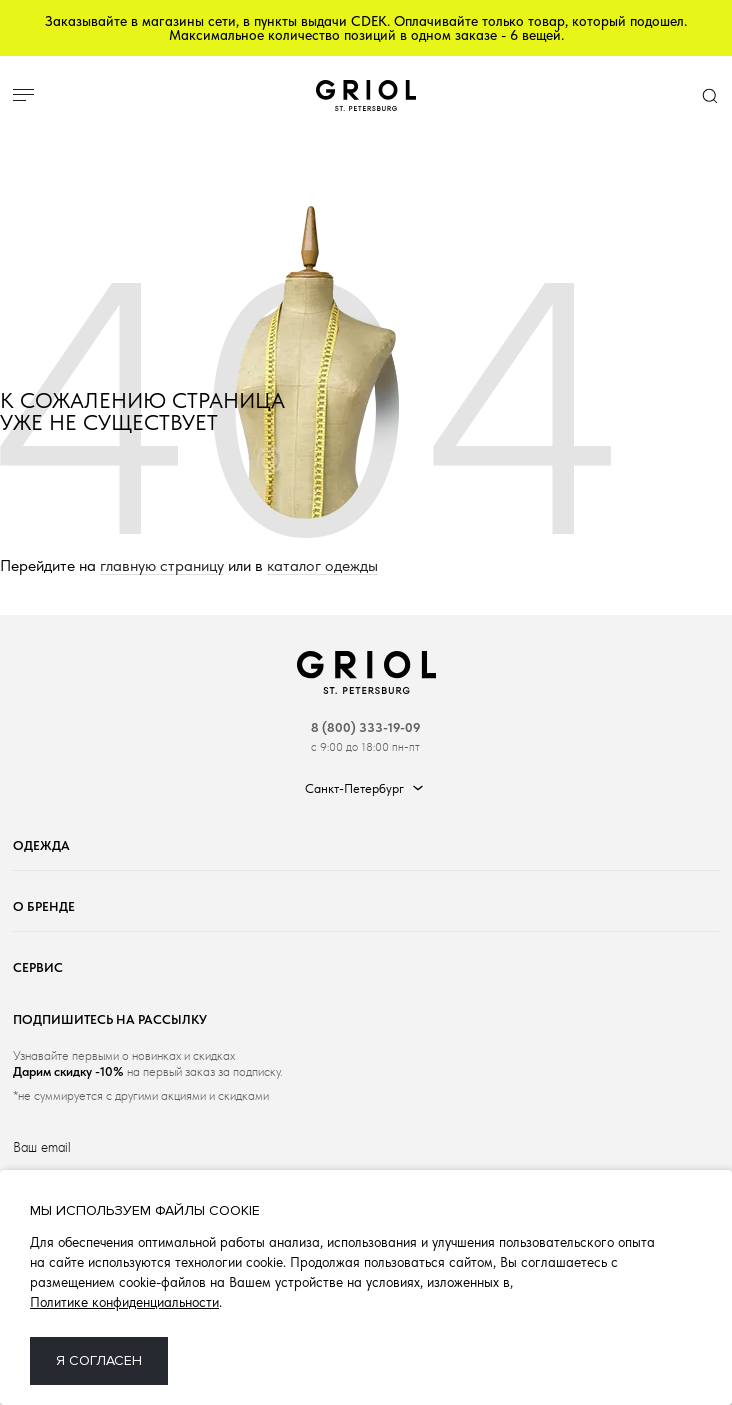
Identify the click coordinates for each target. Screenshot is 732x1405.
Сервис (38, 967)
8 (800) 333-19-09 (366, 727)
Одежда (41, 845)
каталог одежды (322, 566)
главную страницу (162, 566)
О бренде (44, 906)
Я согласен (99, 1360)
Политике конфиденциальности (124, 1302)
